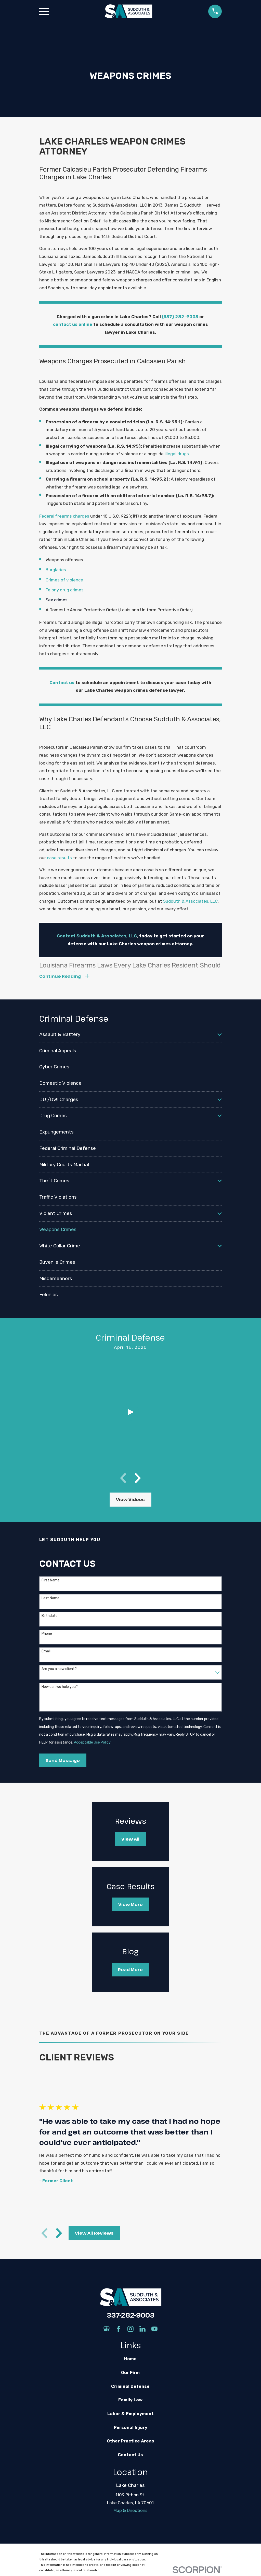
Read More (130, 1969)
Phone (47, 1634)
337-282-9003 (130, 2315)
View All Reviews (94, 2233)
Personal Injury (130, 2427)
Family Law (130, 2399)
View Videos (130, 1499)
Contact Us (130, 2454)
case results (59, 857)
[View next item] (138, 1478)
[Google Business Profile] (106, 2329)
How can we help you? (60, 1687)
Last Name (50, 1598)
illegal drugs (177, 453)
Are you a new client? (59, 1669)
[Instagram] (130, 2329)
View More (130, 1904)
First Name (51, 1580)
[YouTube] (154, 2329)
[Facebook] (118, 2329)
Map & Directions (130, 2510)
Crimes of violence (64, 579)
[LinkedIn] (142, 2329)
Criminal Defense (130, 2386)
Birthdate (50, 1616)
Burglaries (56, 569)
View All (130, 1839)
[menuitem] (127, 1035)
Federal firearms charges (64, 516)
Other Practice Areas (130, 2440)
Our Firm (130, 2372)
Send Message (63, 1760)
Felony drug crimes (65, 589)
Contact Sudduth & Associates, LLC (97, 935)
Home (130, 2358)
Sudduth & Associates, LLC (190, 901)
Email (46, 1651)
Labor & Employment (130, 2413)
